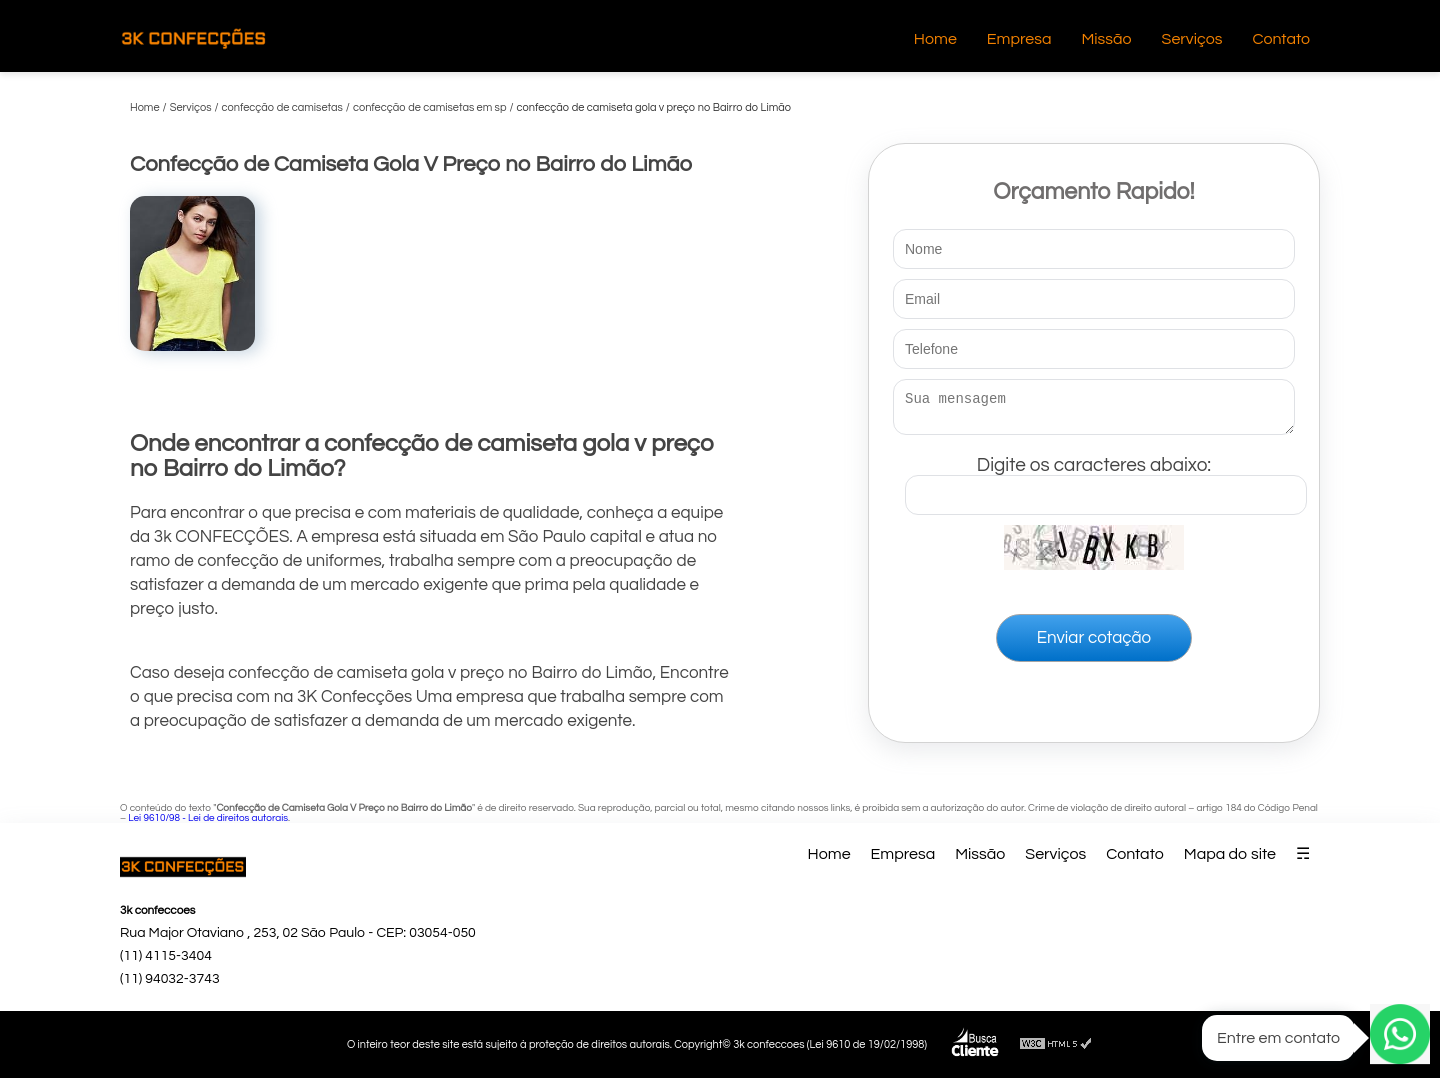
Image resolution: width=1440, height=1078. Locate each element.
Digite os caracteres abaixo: (1106, 481)
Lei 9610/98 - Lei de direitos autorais (208, 818)
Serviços (1192, 39)
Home (935, 39)
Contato (1281, 39)
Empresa (1019, 39)
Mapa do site (1230, 854)
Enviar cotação (1094, 644)
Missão (1106, 39)
